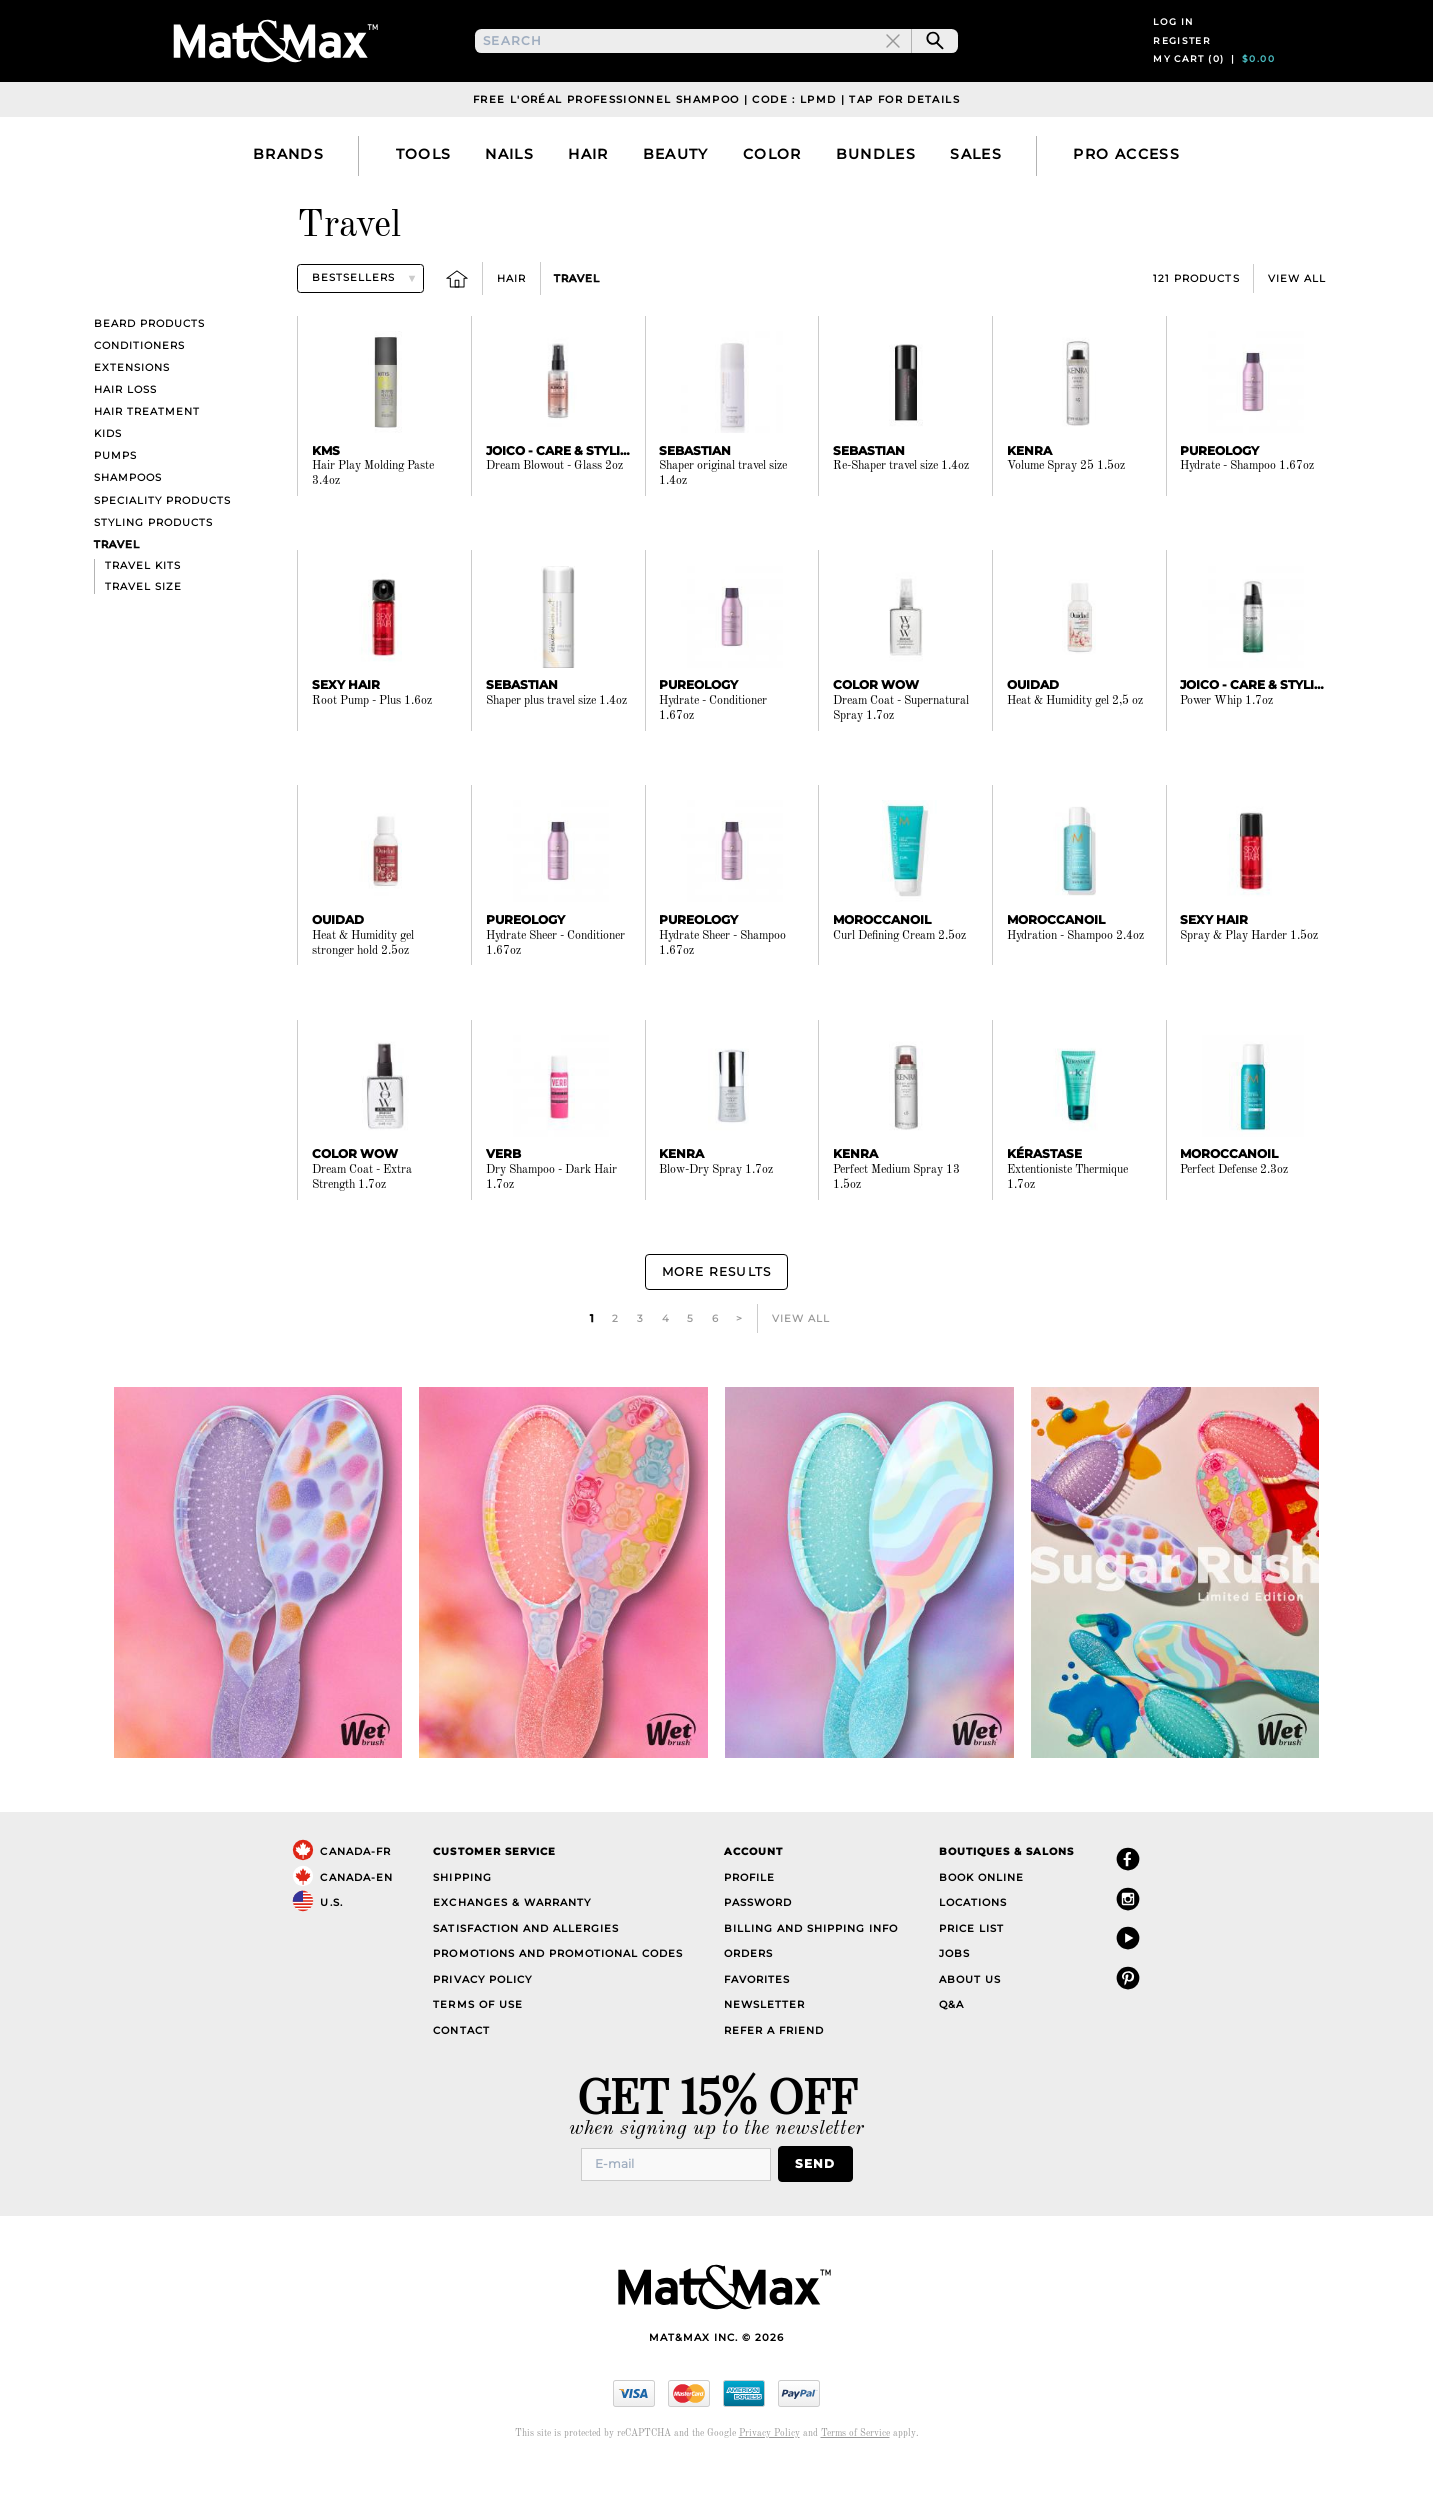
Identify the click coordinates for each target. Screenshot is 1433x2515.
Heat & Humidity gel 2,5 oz (1075, 755)
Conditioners (139, 399)
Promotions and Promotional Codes (558, 2003)
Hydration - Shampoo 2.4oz (1075, 990)
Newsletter (764, 2054)
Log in (1173, 48)
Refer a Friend (774, 2079)
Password (758, 1952)
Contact (461, 2079)
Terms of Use (477, 2054)
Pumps (115, 510)
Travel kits (143, 619)
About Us (970, 2028)
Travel (577, 332)
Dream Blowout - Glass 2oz (554, 521)
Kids (108, 488)
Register (1182, 67)
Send (821, 2211)
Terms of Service (855, 2480)
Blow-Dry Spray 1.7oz (716, 1225)
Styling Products (153, 576)
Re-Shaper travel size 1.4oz (901, 521)
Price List (971, 1977)
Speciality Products (162, 554)
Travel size (143, 640)
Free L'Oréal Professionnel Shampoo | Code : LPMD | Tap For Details (716, 153)
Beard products (149, 377)
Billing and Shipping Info (811, 1977)
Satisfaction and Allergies (526, 1977)
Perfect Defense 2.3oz (1234, 1225)
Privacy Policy (482, 2028)
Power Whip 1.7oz (1226, 755)
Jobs (954, 2003)
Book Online (981, 1926)
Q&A (951, 2054)
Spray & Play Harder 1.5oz (1249, 990)
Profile (749, 1926)
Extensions (132, 421)
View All (1297, 332)
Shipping (462, 1926)
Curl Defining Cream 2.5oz (899, 990)
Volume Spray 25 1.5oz (1066, 521)
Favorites (757, 2028)
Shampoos (128, 532)
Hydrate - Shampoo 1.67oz (1247, 521)
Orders (748, 2003)
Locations (973, 1952)
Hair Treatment (147, 466)
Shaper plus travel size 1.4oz (556, 755)
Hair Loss (125, 443)
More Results (716, 1323)
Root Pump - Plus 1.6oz (372, 755)
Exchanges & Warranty (511, 1952)
